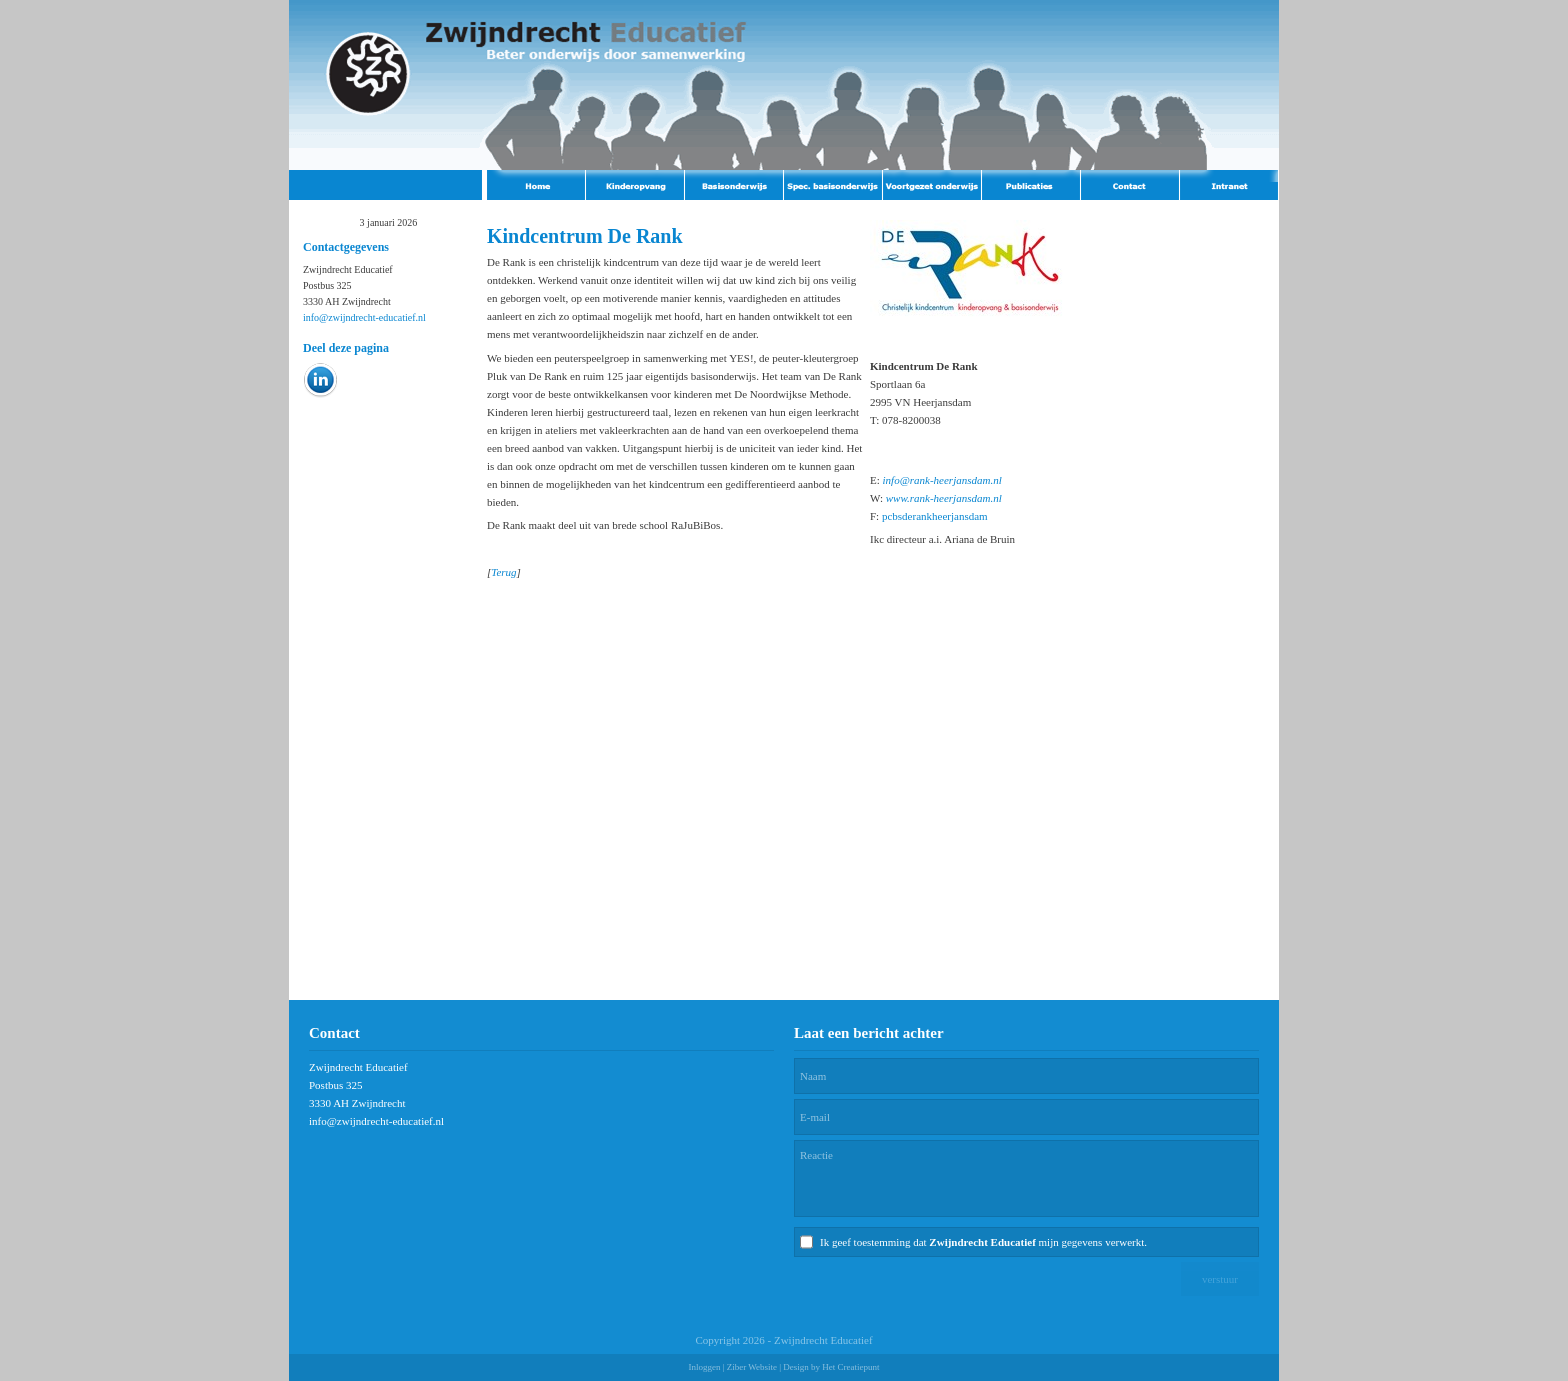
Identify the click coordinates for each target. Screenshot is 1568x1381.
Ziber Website (752, 1367)
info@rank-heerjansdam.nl (942, 480)
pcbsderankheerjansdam (935, 516)
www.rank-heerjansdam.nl (944, 498)
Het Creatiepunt (850, 1367)
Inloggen (704, 1367)
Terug (503, 572)
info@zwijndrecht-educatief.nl (364, 317)
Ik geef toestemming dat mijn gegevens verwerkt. (983, 1242)
